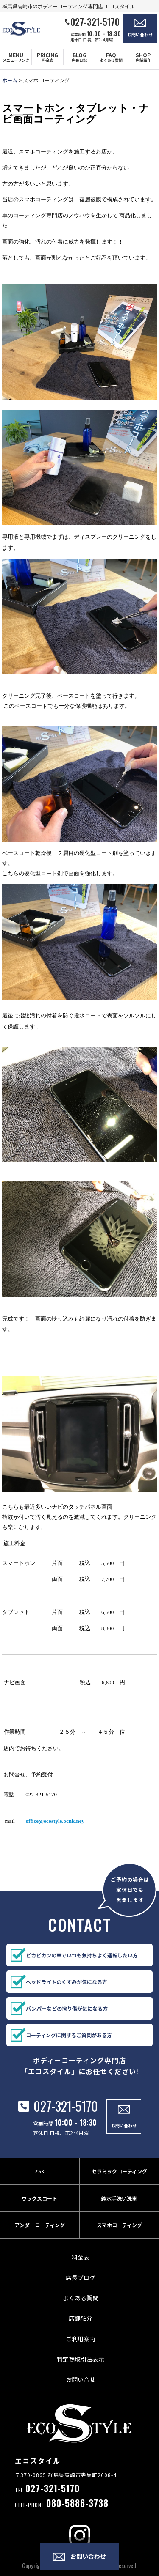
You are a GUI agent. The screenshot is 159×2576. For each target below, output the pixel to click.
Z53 (39, 2179)
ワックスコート (39, 2206)
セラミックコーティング (119, 2179)
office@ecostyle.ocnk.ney (55, 1821)
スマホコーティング (119, 2233)
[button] (16, 57)
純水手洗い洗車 (119, 2206)
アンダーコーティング (39, 2233)
